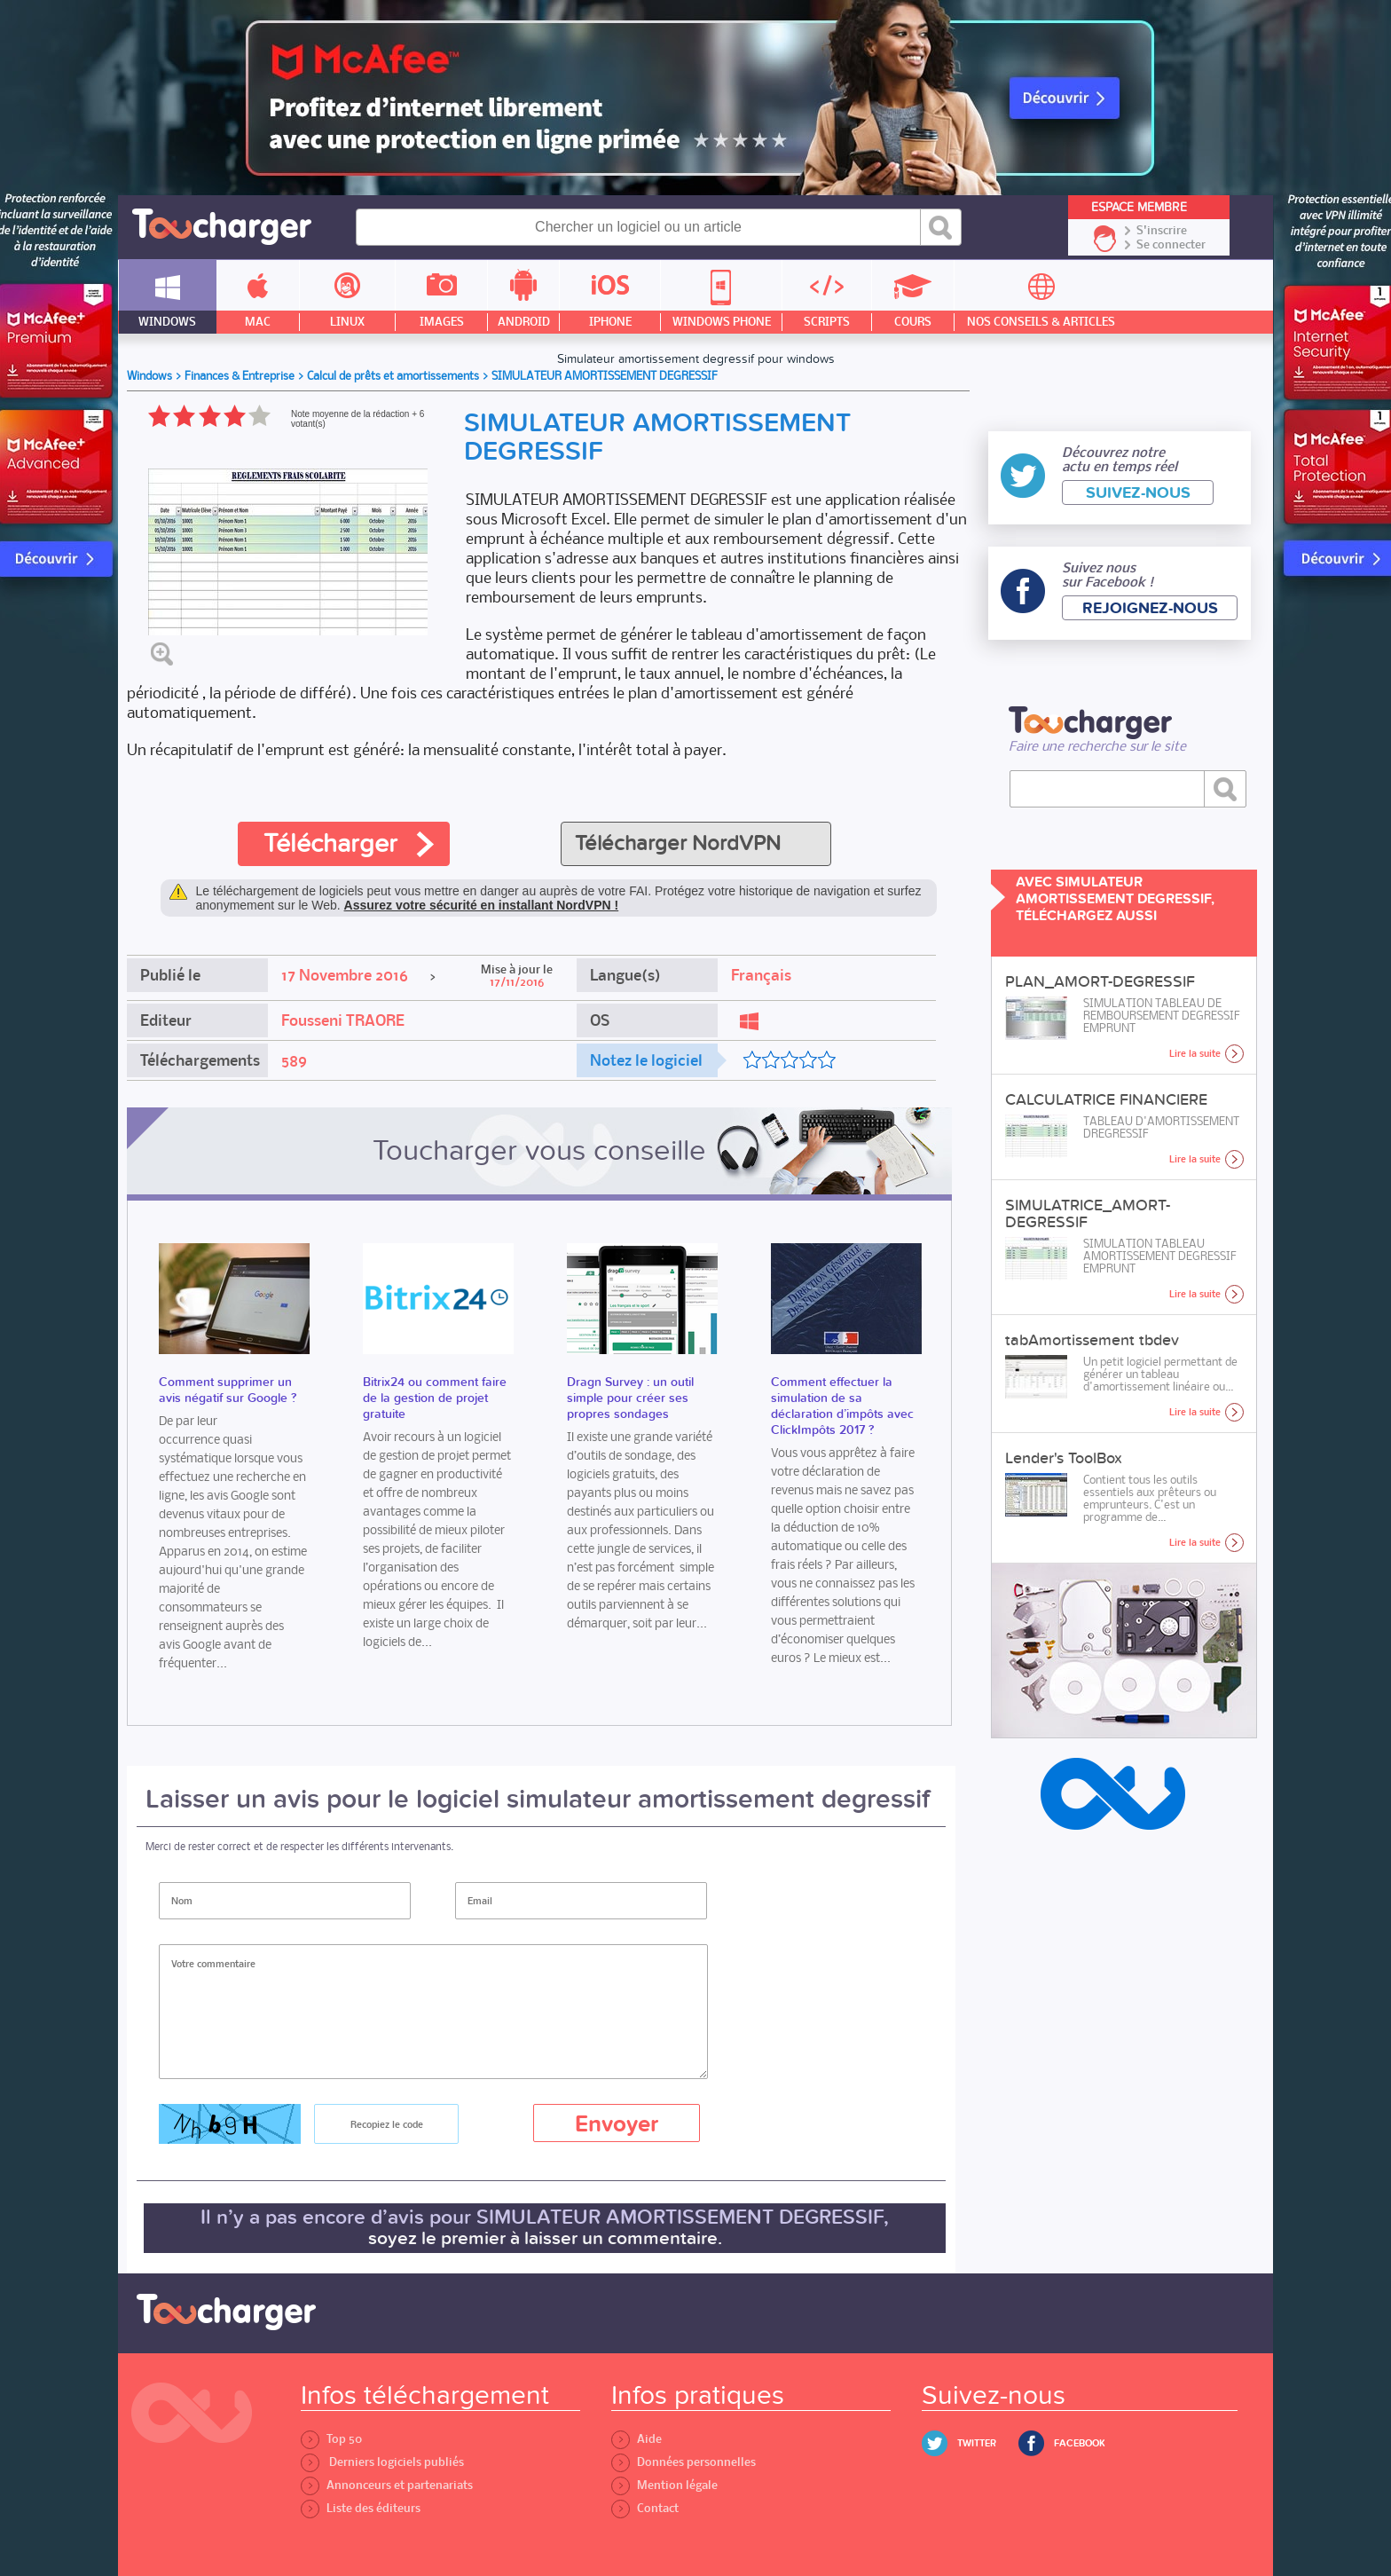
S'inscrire (1161, 231)
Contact (645, 2508)
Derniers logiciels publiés (382, 2462)
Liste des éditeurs (360, 2508)
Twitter (976, 2443)
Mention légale (664, 2485)
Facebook (1079, 2443)
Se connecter (1171, 245)
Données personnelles (683, 2462)
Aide (636, 2438)
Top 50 (331, 2438)
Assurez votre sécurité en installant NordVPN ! (481, 905)
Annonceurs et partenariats (387, 2485)
